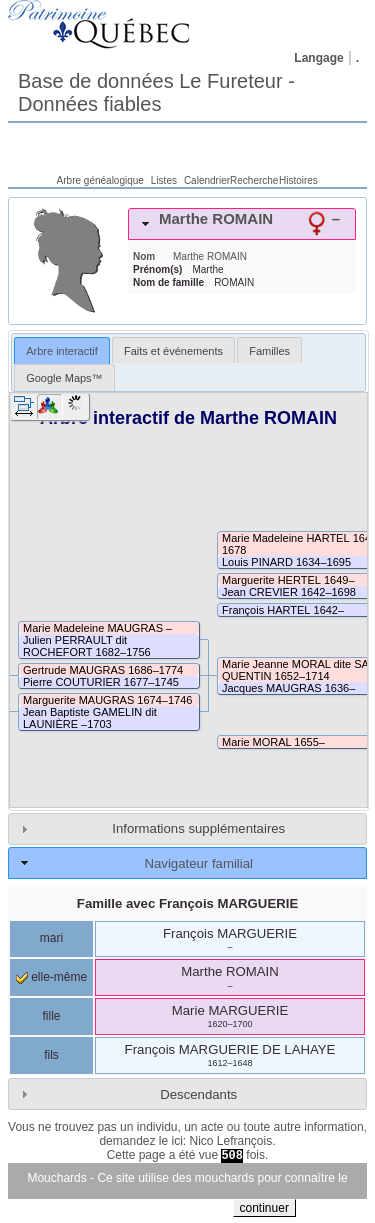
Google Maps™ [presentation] (64, 378)
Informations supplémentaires (198, 828)
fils (51, 1055)
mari (51, 938)
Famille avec (187, 903)
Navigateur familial (198, 863)
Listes (164, 180)
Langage (318, 58)
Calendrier (207, 180)
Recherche (254, 180)
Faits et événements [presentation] (173, 351)
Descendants (198, 1094)
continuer (264, 1208)
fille (51, 1016)
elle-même (51, 977)
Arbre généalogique (100, 180)
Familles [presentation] (269, 351)
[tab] (242, 224)
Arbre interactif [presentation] (62, 351)
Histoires (298, 180)
